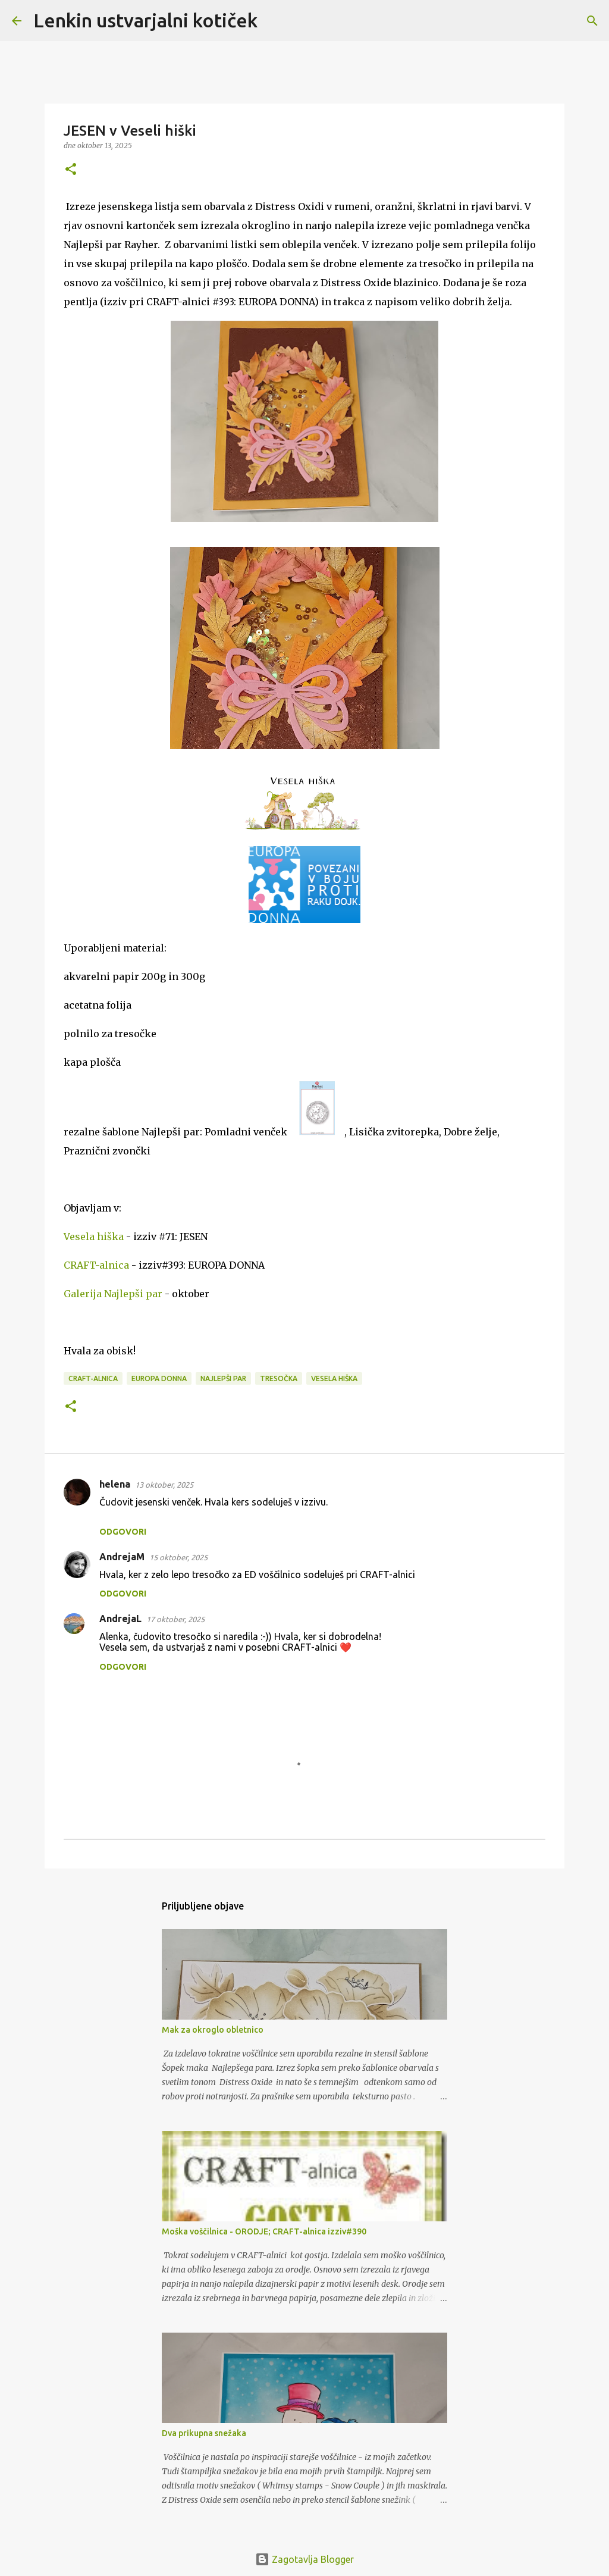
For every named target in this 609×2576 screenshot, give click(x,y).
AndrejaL (120, 1618)
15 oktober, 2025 (178, 1557)
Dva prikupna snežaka (204, 2433)
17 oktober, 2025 (175, 1619)
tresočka (278, 1378)
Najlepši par (223, 1378)
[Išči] (274, 21)
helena (114, 1484)
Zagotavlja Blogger (304, 2559)
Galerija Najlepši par (113, 1294)
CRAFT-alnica (96, 1265)
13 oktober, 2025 (164, 1485)
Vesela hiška (94, 1236)
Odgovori (122, 1531)
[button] (71, 170)
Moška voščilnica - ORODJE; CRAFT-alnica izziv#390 (264, 2231)
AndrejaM (122, 1556)
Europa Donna (159, 1378)
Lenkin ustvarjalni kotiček (145, 20)
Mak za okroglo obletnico (212, 2029)
